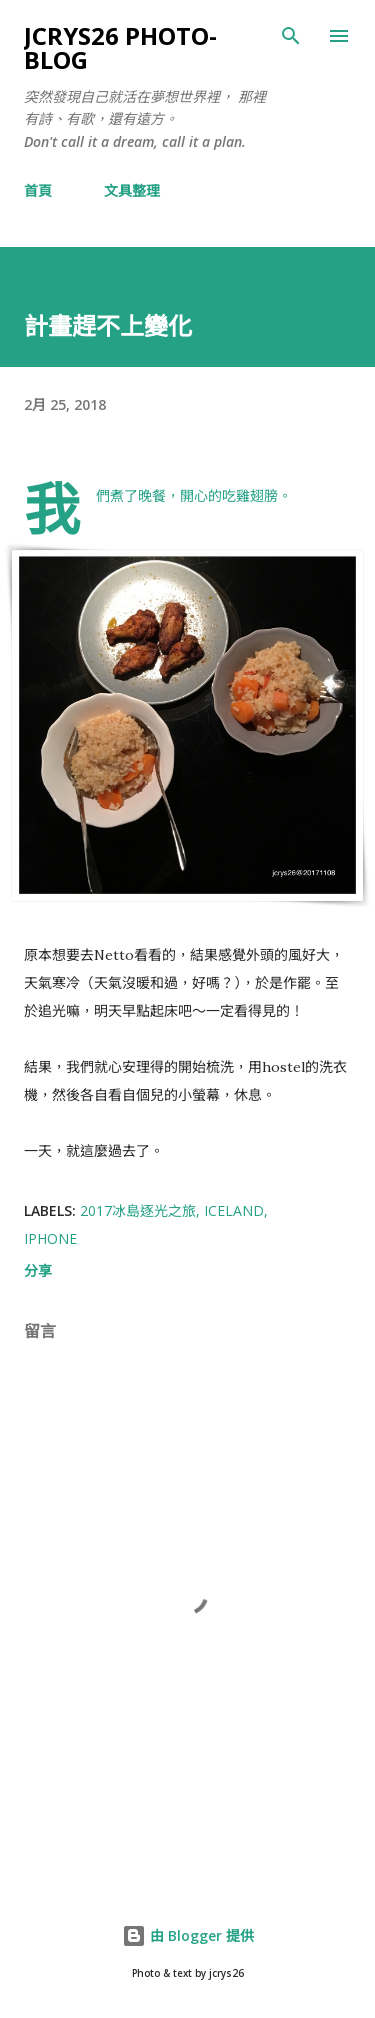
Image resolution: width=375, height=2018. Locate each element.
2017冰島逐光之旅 (138, 1210)
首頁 (38, 190)
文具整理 (132, 190)
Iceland (234, 1210)
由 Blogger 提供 (188, 1935)
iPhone (50, 1238)
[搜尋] (291, 36)
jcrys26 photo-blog (120, 47)
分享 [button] (38, 1270)
